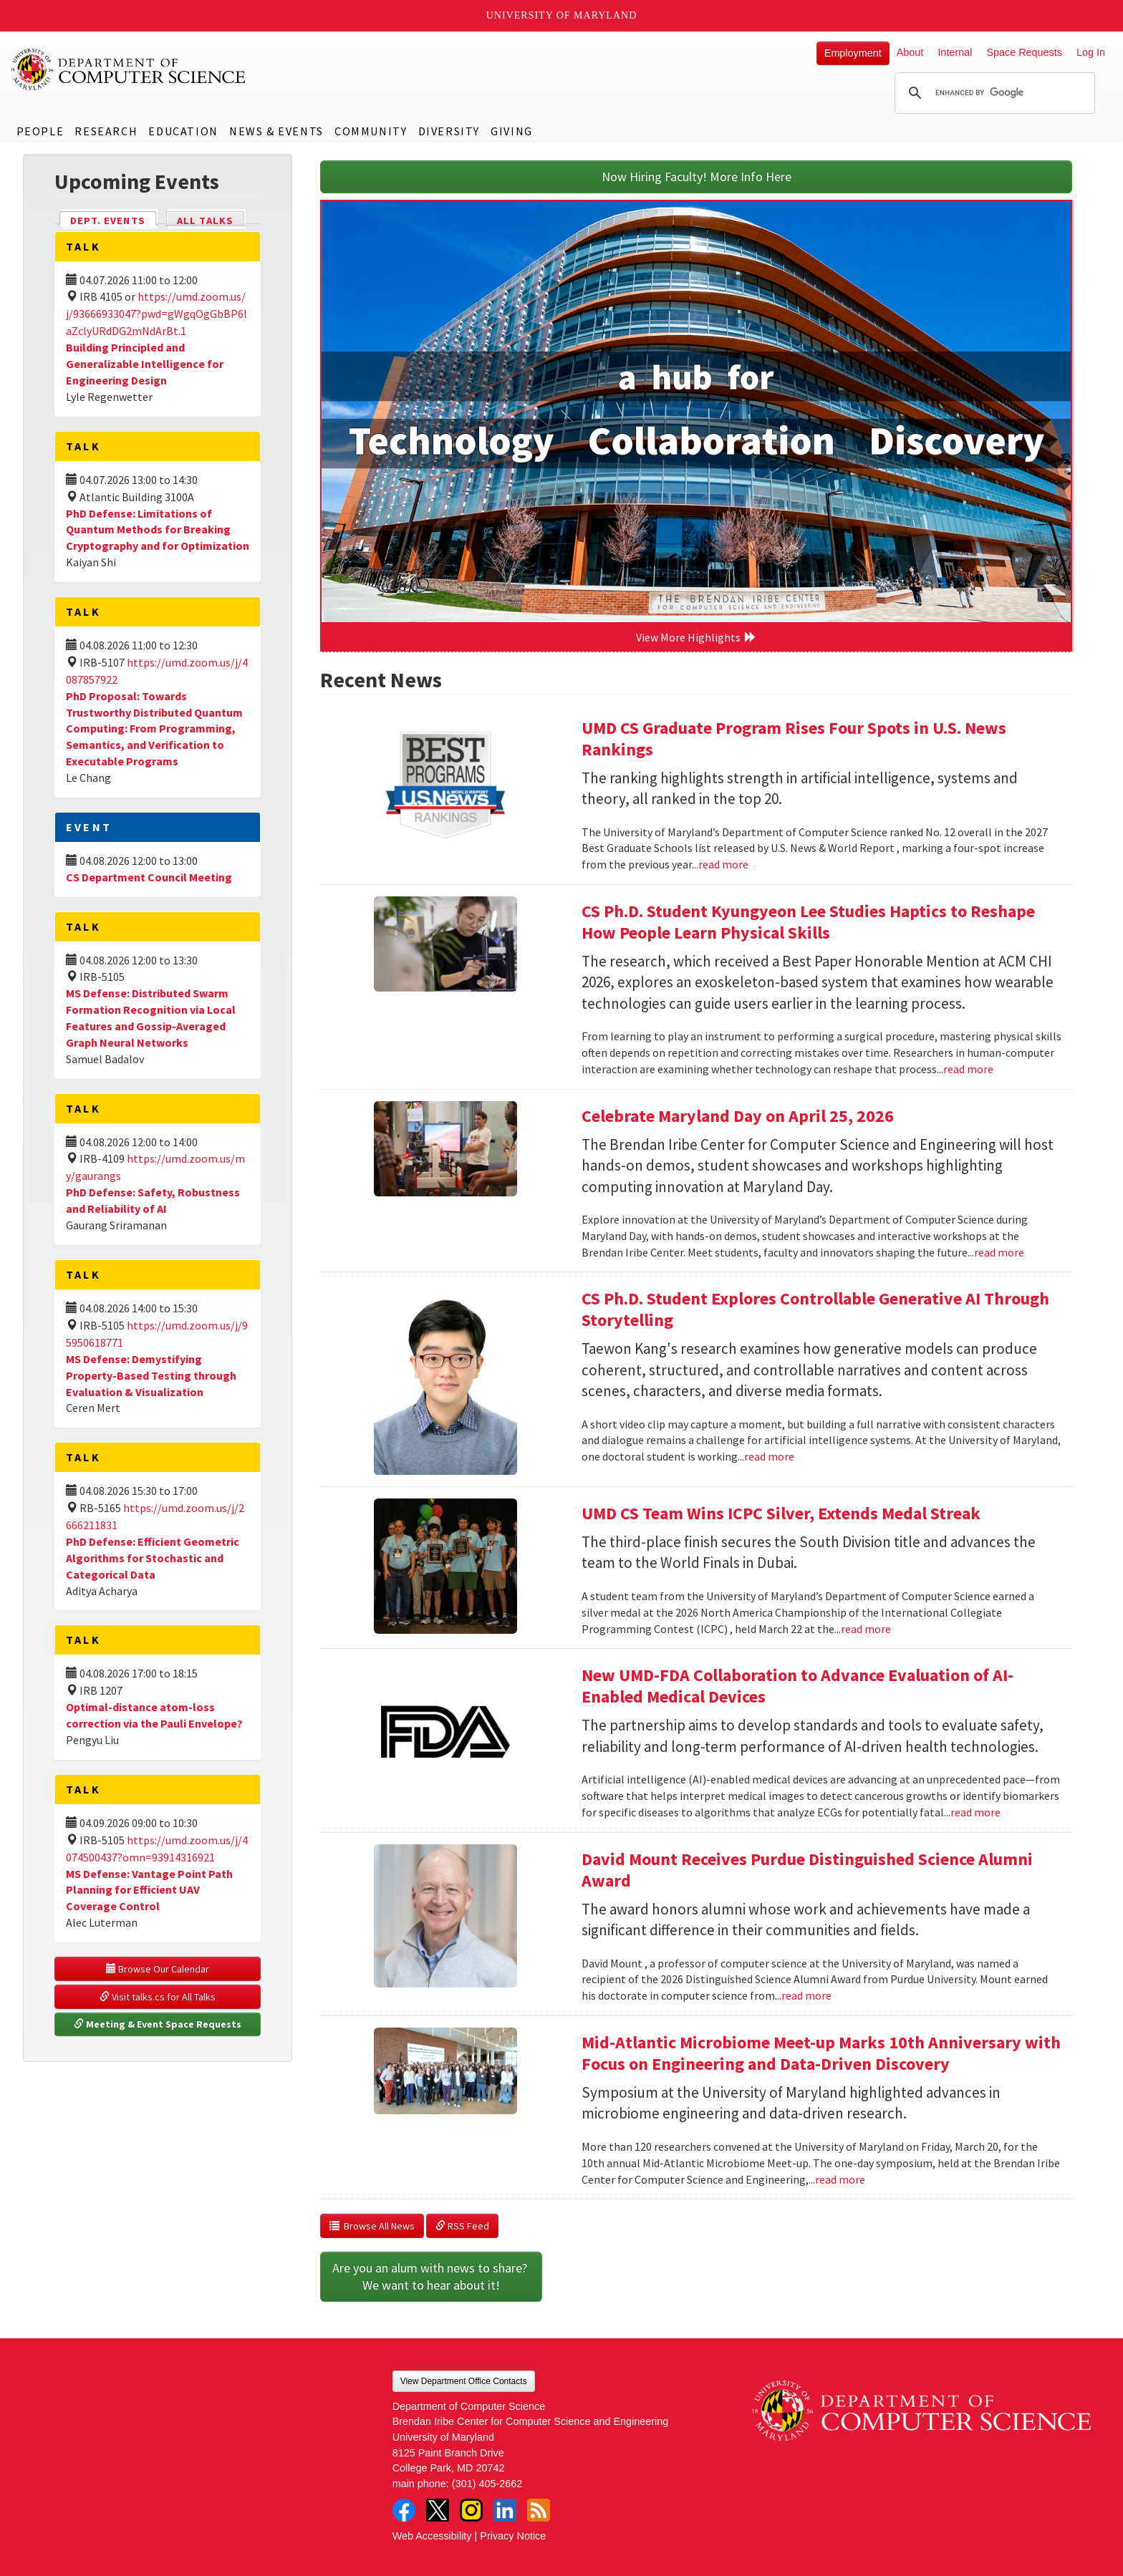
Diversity (449, 131)
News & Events (276, 131)
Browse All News (372, 2225)
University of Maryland (561, 15)
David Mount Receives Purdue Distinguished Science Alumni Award (807, 1870)
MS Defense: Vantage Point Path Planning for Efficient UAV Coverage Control (149, 1890)
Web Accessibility (432, 2536)
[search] (992, 93)
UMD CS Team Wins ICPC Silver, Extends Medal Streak (781, 1513)
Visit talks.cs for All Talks (158, 1996)
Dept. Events (114, 219)
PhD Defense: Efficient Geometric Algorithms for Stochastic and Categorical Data (152, 1558)
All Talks (205, 220)
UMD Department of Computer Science (129, 69)
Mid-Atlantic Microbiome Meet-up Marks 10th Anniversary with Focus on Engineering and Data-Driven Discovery (821, 2053)
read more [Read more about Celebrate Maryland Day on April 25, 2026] (999, 1252)
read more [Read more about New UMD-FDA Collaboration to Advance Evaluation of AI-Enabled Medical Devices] (975, 1812)
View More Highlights (696, 637)
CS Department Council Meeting (149, 877)
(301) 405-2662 (487, 2483)
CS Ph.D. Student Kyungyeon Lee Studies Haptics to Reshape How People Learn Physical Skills (808, 922)
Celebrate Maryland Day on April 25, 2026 (738, 1116)
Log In (1090, 52)
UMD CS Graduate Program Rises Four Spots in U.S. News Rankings (794, 738)
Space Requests (1024, 52)
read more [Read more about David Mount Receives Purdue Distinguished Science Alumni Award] (806, 1995)
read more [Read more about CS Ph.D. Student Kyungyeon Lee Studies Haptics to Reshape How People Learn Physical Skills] (968, 1069)
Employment (853, 53)
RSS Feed (462, 2225)
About (910, 52)
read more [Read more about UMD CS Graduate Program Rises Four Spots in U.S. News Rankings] (723, 864)
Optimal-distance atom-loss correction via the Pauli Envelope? (154, 1715)
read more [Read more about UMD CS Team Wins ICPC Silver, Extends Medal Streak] (866, 1629)
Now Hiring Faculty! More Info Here (696, 176)
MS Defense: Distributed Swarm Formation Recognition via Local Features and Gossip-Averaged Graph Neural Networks (151, 1018)
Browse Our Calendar (157, 1968)
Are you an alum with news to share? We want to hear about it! (431, 2276)
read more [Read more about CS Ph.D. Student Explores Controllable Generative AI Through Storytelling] (769, 1456)
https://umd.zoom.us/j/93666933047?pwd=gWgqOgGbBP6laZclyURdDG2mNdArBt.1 (156, 313)
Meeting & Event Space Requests (157, 2024)
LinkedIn (504, 2510)
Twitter (437, 2510)
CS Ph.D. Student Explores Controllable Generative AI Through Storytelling (815, 1309)
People (40, 131)
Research (106, 131)
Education (183, 131)
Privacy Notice (513, 2536)
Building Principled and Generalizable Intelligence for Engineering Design (144, 363)
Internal (955, 52)
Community (370, 131)
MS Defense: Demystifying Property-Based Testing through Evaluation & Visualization (151, 1375)
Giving (512, 131)
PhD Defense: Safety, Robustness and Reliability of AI (153, 1200)
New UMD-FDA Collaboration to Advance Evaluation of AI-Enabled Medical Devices (797, 1686)
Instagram (471, 2510)
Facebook (403, 2510)
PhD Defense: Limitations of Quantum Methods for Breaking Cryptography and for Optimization (157, 529)
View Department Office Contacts (463, 2381)
